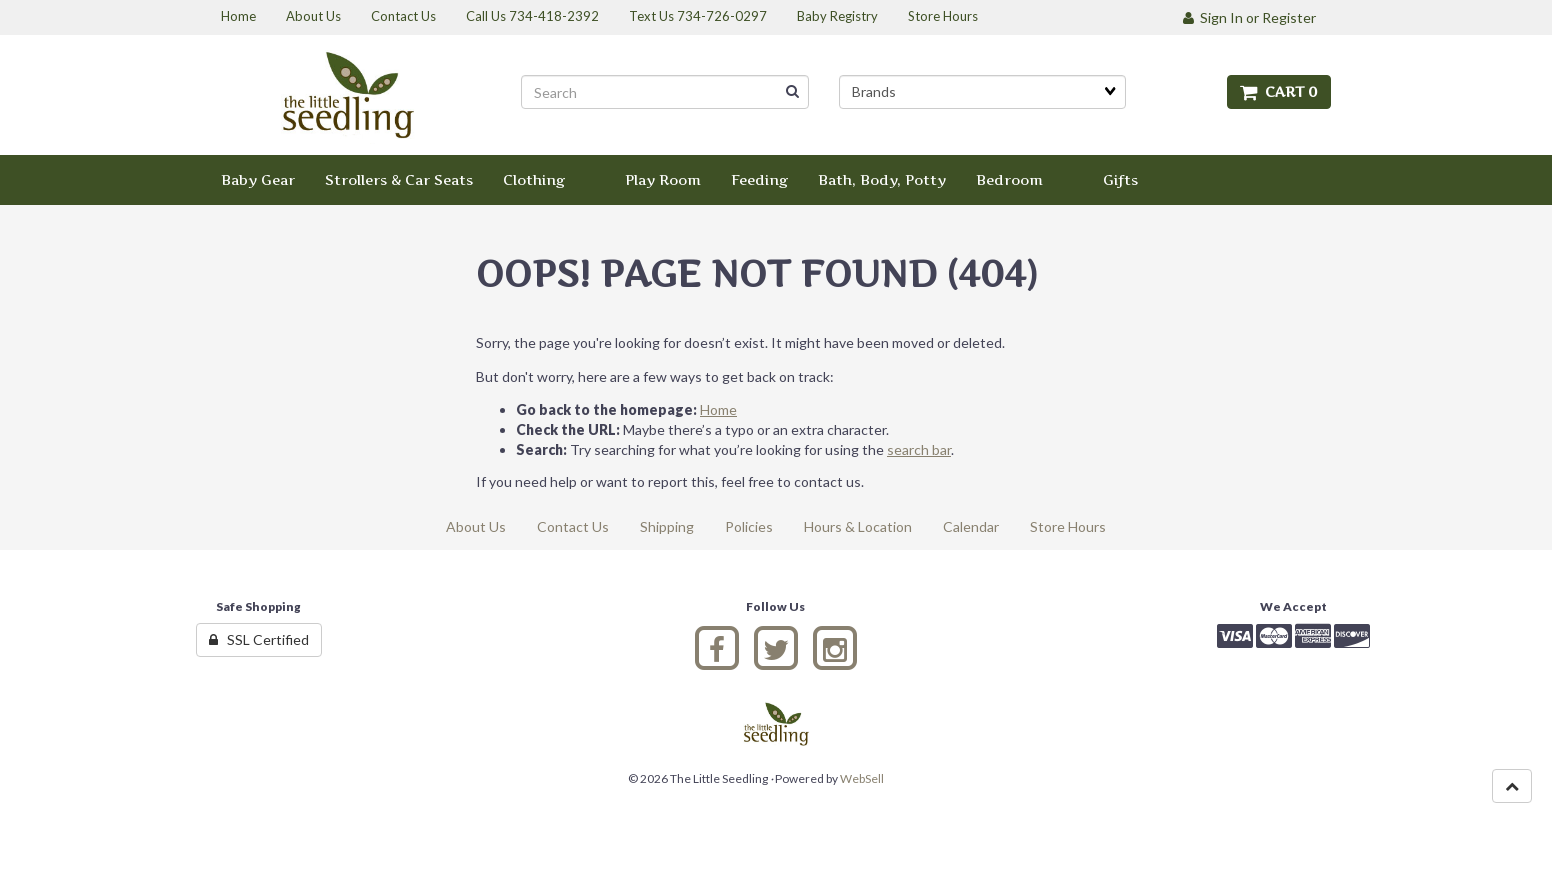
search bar (919, 449)
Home (718, 409)
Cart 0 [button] (1279, 91)
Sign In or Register (1249, 17)
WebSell (862, 778)
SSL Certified (259, 639)
